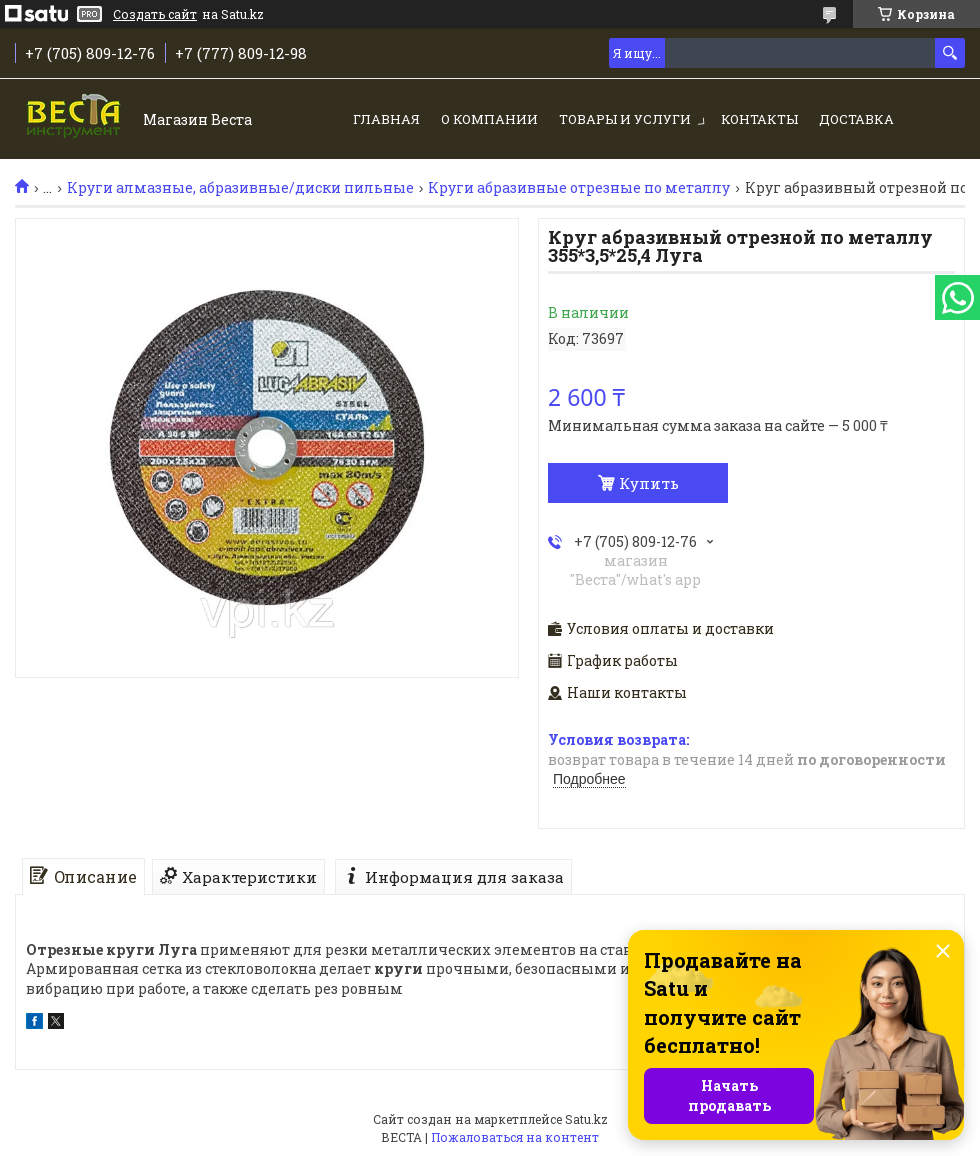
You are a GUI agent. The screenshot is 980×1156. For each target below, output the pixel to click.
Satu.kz (586, 1119)
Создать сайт (155, 14)
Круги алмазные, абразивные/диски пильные (240, 188)
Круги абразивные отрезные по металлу (579, 188)
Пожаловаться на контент (515, 1137)
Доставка (856, 119)
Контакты (759, 119)
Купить (649, 483)
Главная (386, 119)
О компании (489, 119)
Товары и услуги (625, 119)
